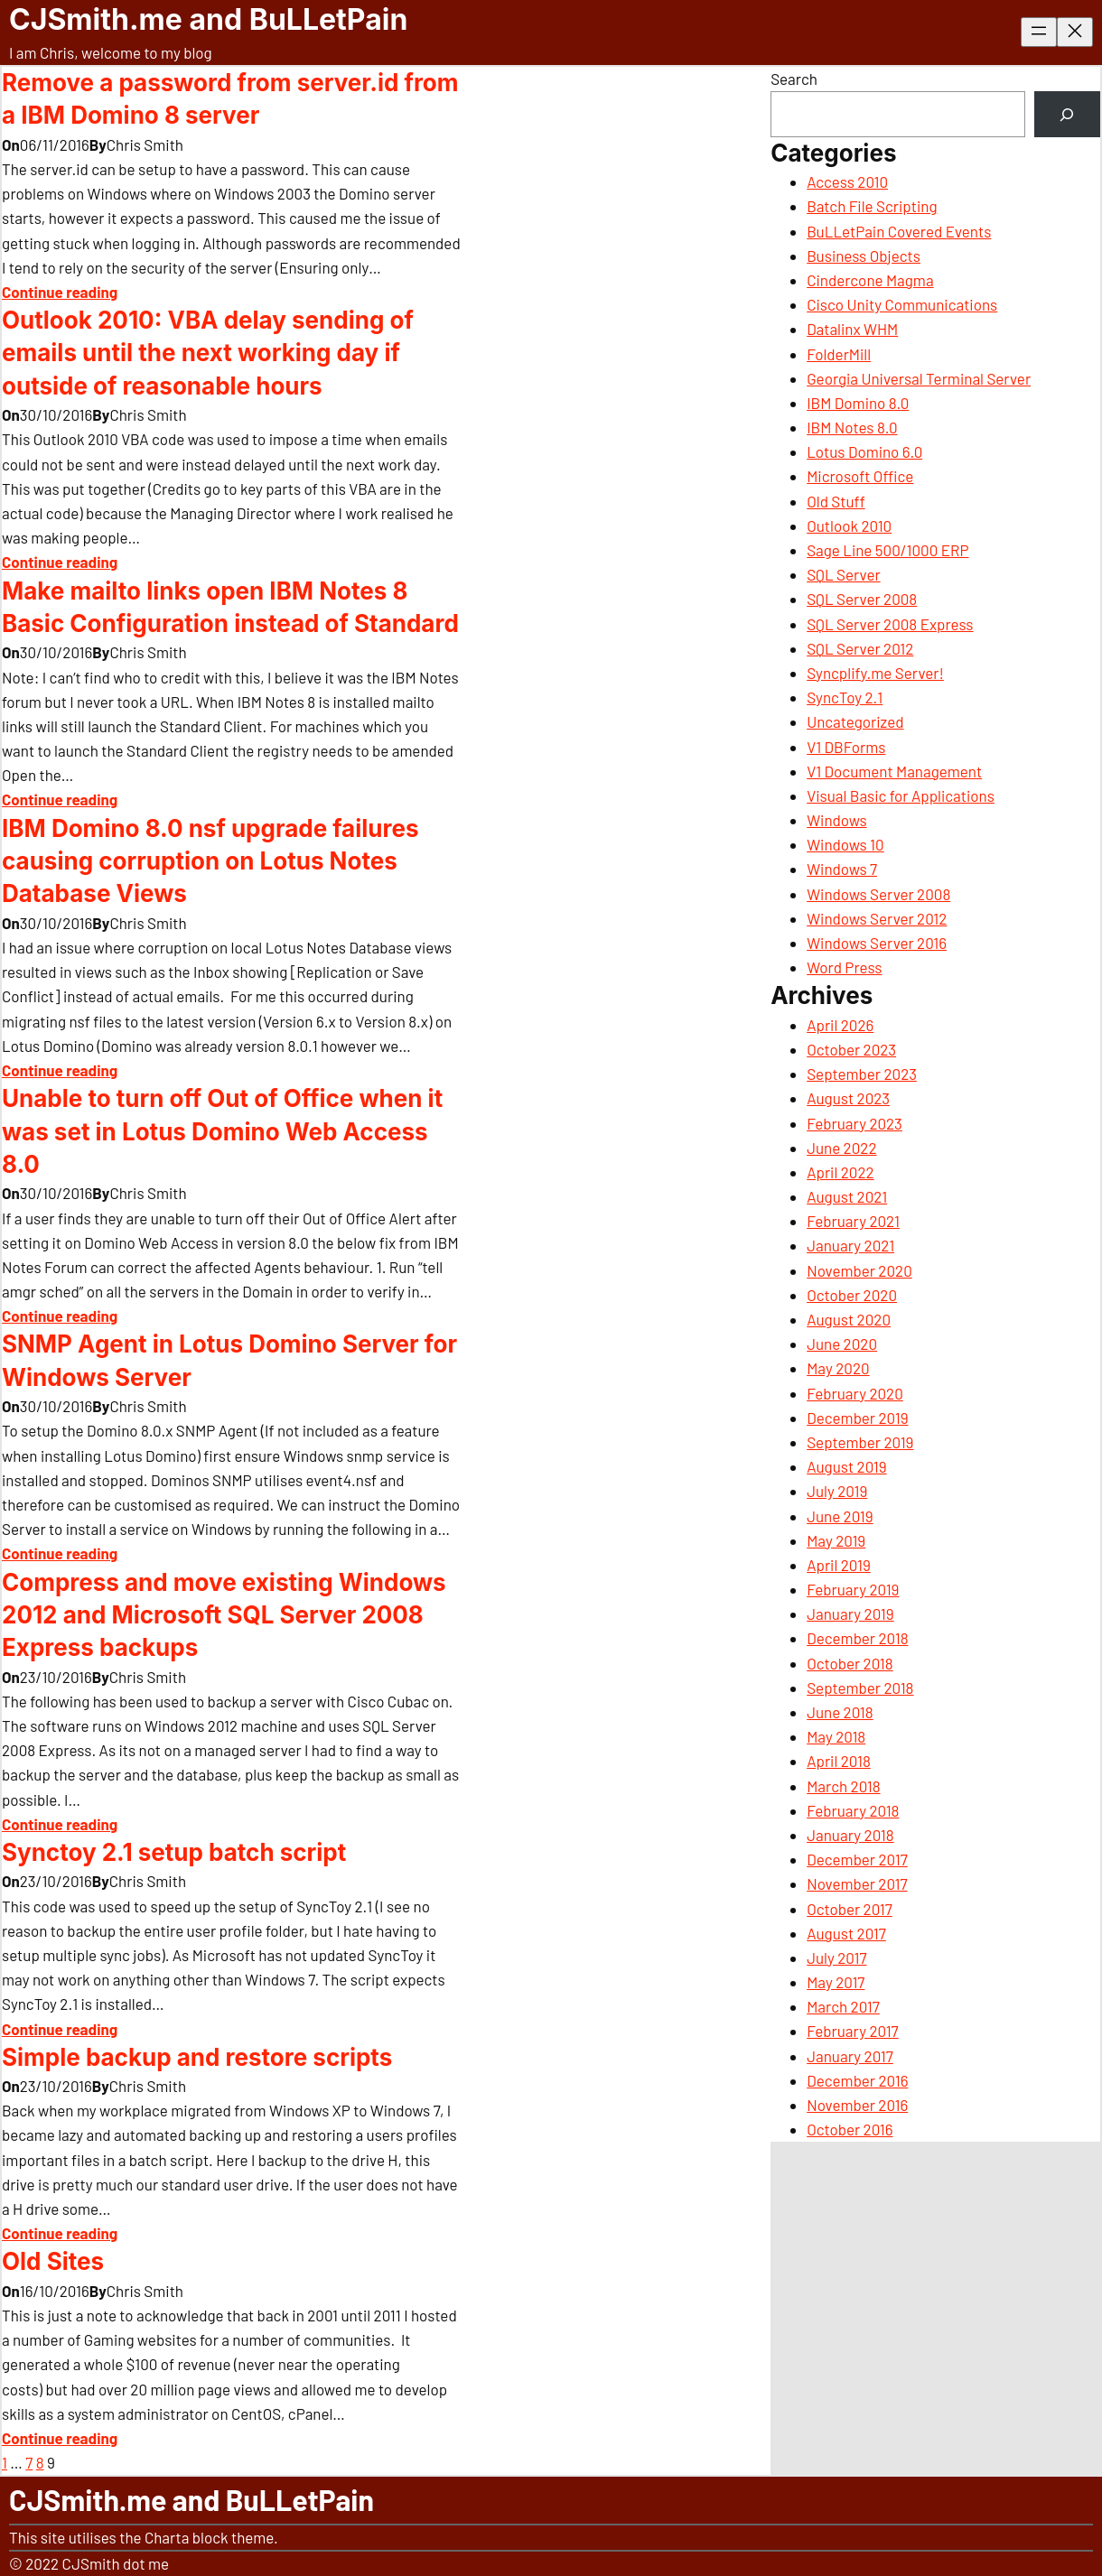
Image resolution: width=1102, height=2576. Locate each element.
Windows (836, 820)
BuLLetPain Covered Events (899, 231)
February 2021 (853, 1221)
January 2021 (850, 1245)
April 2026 (840, 1025)
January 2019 (850, 1613)
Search (793, 79)
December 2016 (857, 2080)
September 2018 (860, 1688)
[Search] (1067, 114)
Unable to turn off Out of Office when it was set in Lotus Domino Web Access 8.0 (222, 1131)
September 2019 (860, 1442)
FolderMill (839, 354)
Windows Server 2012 (877, 918)
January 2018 (850, 1835)
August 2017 (846, 1933)
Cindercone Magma (870, 280)
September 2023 (862, 1074)
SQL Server (843, 574)
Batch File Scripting (872, 206)
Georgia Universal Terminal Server (919, 378)
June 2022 (841, 1148)
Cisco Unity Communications (902, 304)
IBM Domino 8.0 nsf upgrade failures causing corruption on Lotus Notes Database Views (210, 861)
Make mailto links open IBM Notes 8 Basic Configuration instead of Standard (230, 607)
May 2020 (838, 1368)
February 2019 (853, 1589)
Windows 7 (842, 869)
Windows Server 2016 (877, 943)
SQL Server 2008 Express (890, 624)
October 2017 (849, 1909)
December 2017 (857, 1859)
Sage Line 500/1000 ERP (887, 550)
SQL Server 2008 (862, 599)
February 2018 (853, 1810)
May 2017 (835, 1982)
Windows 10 (845, 844)
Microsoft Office (860, 476)
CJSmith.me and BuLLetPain (208, 19)
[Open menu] (1039, 32)
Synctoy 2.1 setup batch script (174, 1852)
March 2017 (843, 2006)
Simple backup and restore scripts (197, 2057)
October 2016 (849, 2129)
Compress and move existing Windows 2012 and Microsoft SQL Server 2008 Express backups (224, 1615)
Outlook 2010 (849, 525)
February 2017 (852, 2031)
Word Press (844, 967)
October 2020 (852, 1295)
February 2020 (855, 1393)
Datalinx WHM (852, 329)
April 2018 (839, 1761)
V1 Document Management (894, 771)
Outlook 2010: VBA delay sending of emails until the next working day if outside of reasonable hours (208, 353)
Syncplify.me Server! (875, 673)
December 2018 (857, 1638)
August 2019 (846, 1466)
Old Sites (53, 2261)
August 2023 (848, 1098)
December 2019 (857, 1418)
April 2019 (839, 1565)
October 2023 (851, 1049)
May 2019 (836, 1540)
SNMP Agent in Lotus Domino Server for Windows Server (229, 1360)
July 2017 (836, 1957)
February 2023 (854, 1123)
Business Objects (863, 255)
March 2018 (843, 1786)
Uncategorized (855, 721)
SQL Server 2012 (860, 648)
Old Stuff (836, 501)
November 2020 (859, 1270)
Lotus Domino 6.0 (864, 451)
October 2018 (849, 1663)
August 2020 (849, 1319)
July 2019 (837, 1491)
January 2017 (850, 2056)
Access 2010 (847, 181)
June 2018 (840, 1712)
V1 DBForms (846, 747)
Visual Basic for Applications (901, 795)
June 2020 (842, 1343)
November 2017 (857, 1883)
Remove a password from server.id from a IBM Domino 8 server (230, 99)
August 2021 (847, 1196)
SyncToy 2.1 (845, 697)
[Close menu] (1075, 32)
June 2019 (840, 1516)
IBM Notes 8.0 (852, 427)
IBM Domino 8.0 (858, 403)
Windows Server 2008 (878, 894)
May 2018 (836, 1736)
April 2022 (840, 1172)
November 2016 (857, 2105)
